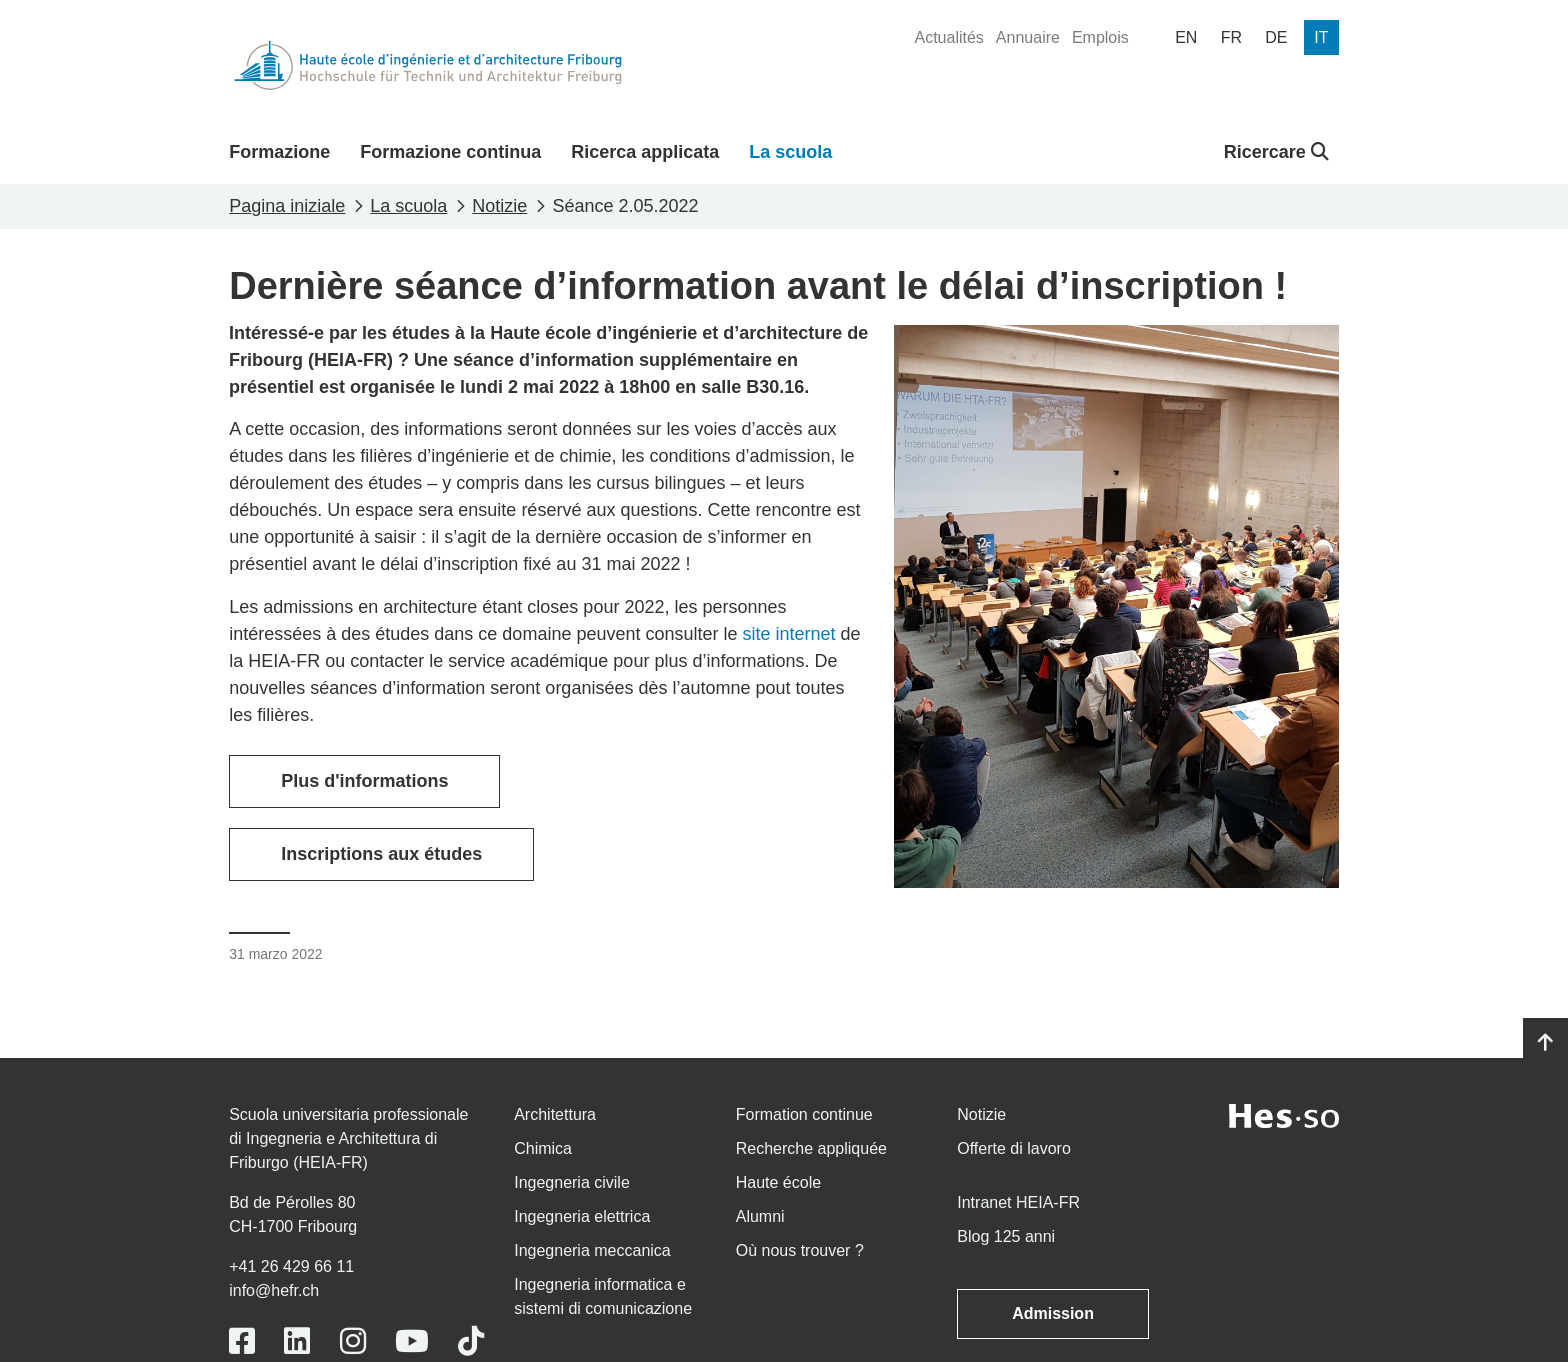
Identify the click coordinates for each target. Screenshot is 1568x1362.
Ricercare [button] (1276, 152)
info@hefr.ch (274, 1290)
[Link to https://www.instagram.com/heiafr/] (353, 1341)
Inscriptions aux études (381, 854)
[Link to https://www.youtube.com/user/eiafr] (412, 1341)
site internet (789, 634)
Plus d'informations (364, 781)
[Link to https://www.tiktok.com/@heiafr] (471, 1341)
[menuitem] (948, 38)
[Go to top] (1545, 1043)
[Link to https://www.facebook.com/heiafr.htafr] (242, 1341)
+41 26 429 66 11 (291, 1266)
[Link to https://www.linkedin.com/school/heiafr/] (297, 1341)
